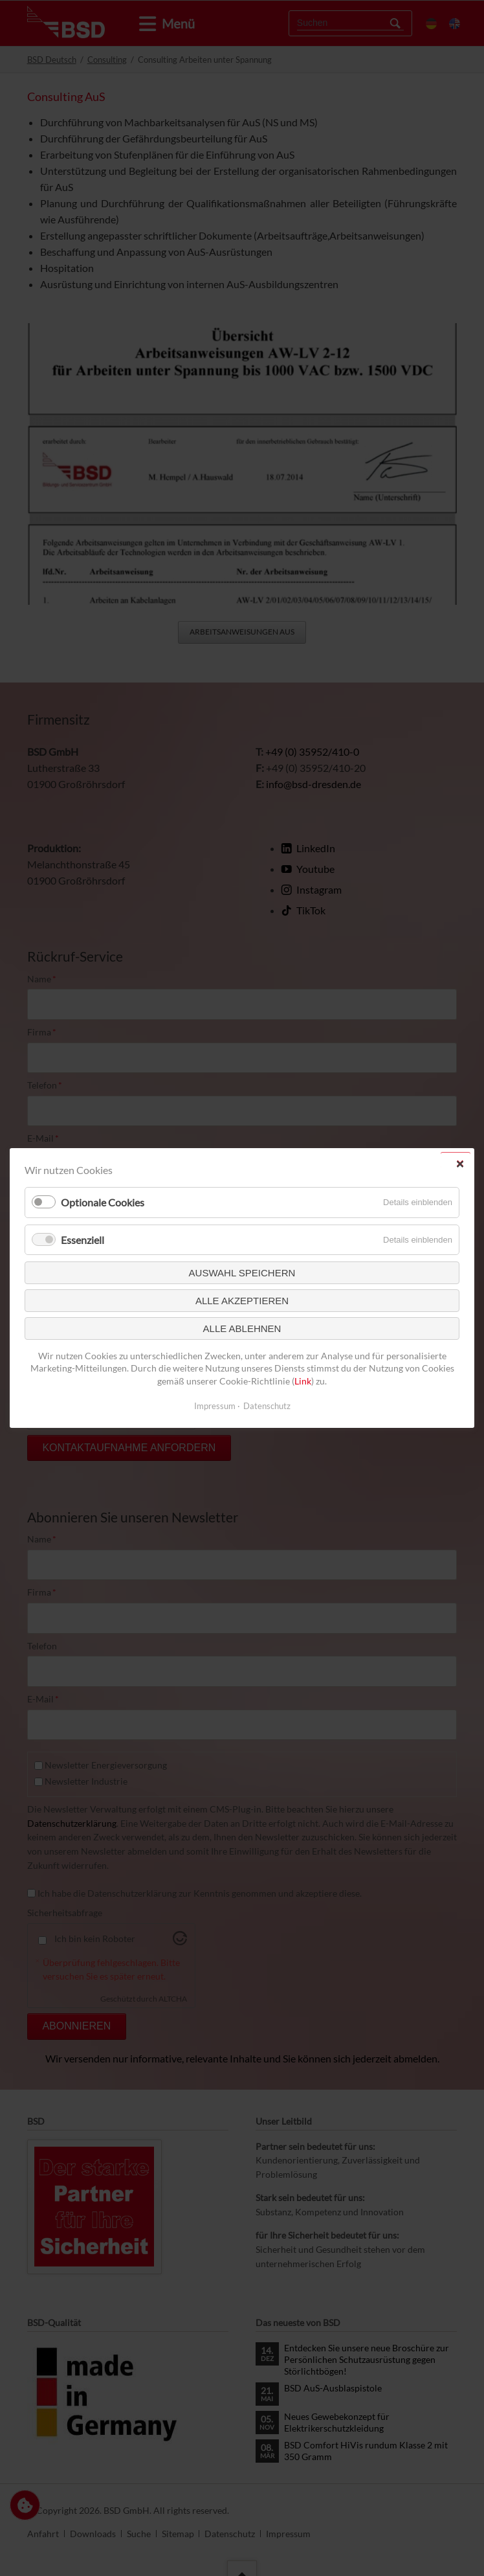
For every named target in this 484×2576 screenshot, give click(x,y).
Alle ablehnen (242, 1328)
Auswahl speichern (242, 1272)
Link (302, 1380)
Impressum (215, 1406)
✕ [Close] (460, 1164)
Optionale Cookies (102, 1203)
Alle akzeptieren (242, 1300)
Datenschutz (267, 1406)
